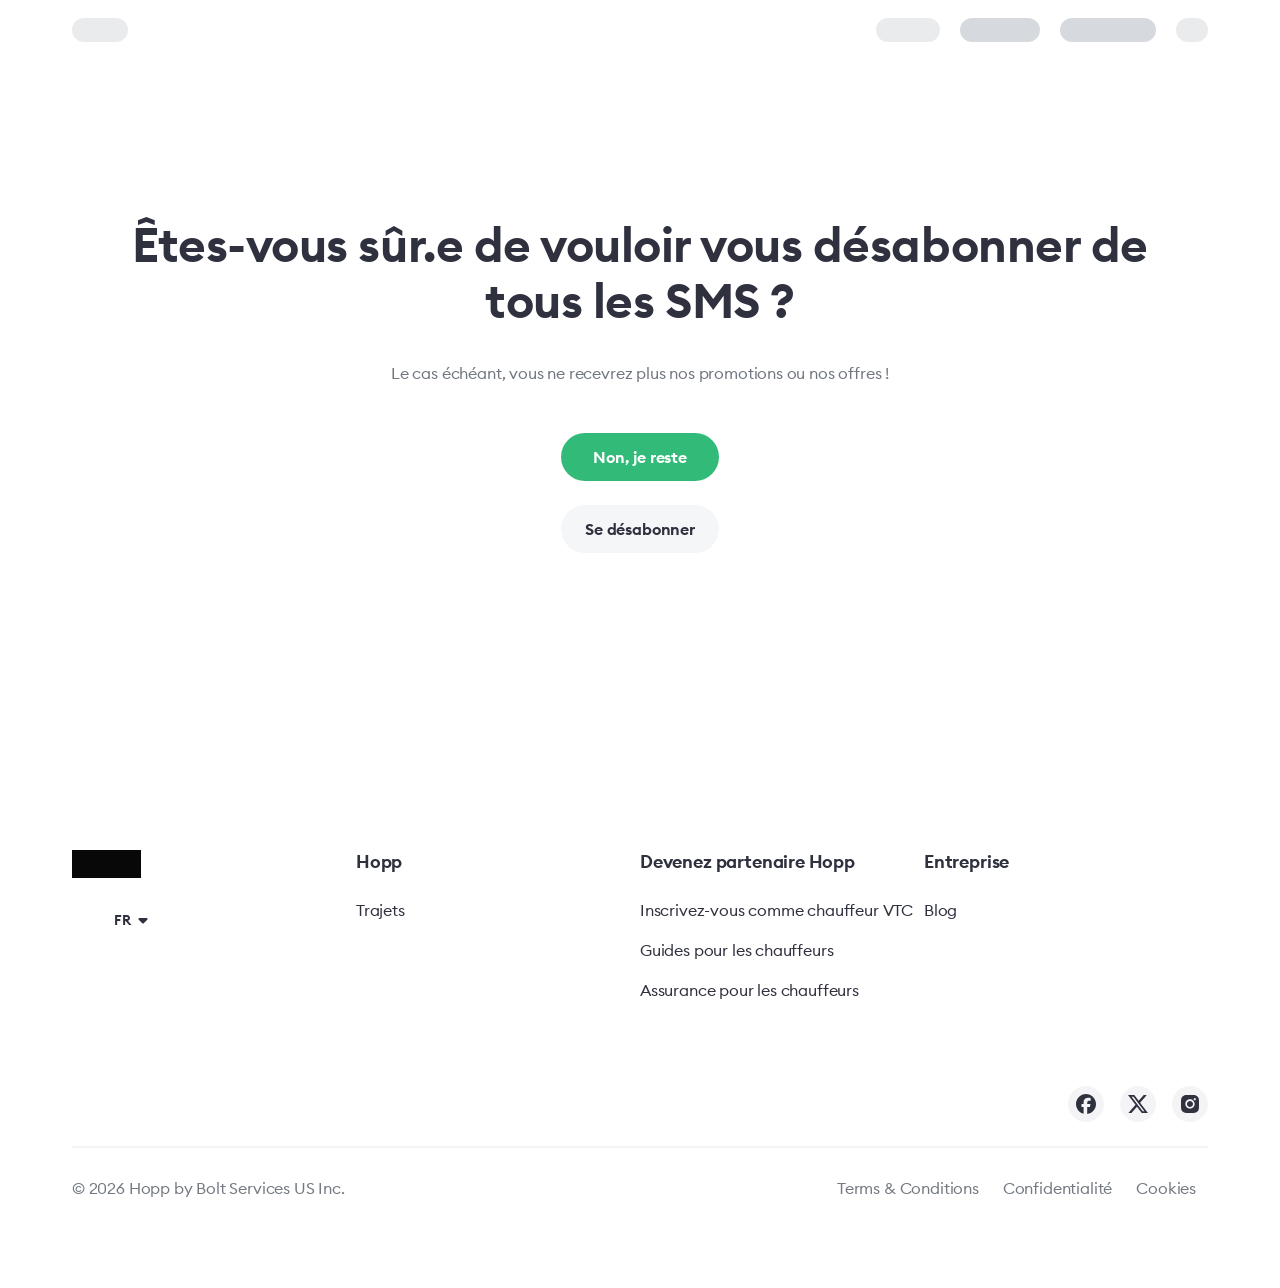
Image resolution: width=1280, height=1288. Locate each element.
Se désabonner (640, 529)
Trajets (380, 910)
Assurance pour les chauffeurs (749, 990)
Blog (940, 910)
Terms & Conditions (908, 1188)
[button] (113, 919)
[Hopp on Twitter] (1138, 1104)
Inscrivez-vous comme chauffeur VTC (776, 910)
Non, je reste (640, 457)
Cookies (1166, 1188)
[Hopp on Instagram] (1190, 1104)
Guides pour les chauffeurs (736, 950)
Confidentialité (1057, 1188)
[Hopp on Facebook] (1086, 1104)
